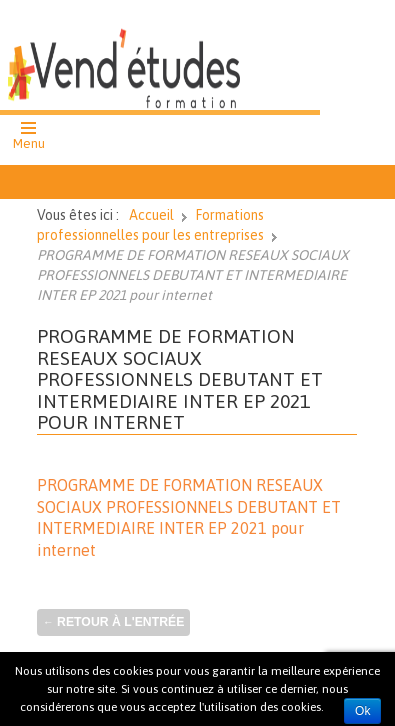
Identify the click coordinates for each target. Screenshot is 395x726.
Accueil (151, 215)
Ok (362, 711)
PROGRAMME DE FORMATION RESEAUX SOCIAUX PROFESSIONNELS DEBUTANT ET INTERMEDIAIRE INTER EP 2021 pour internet (180, 379)
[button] (29, 138)
